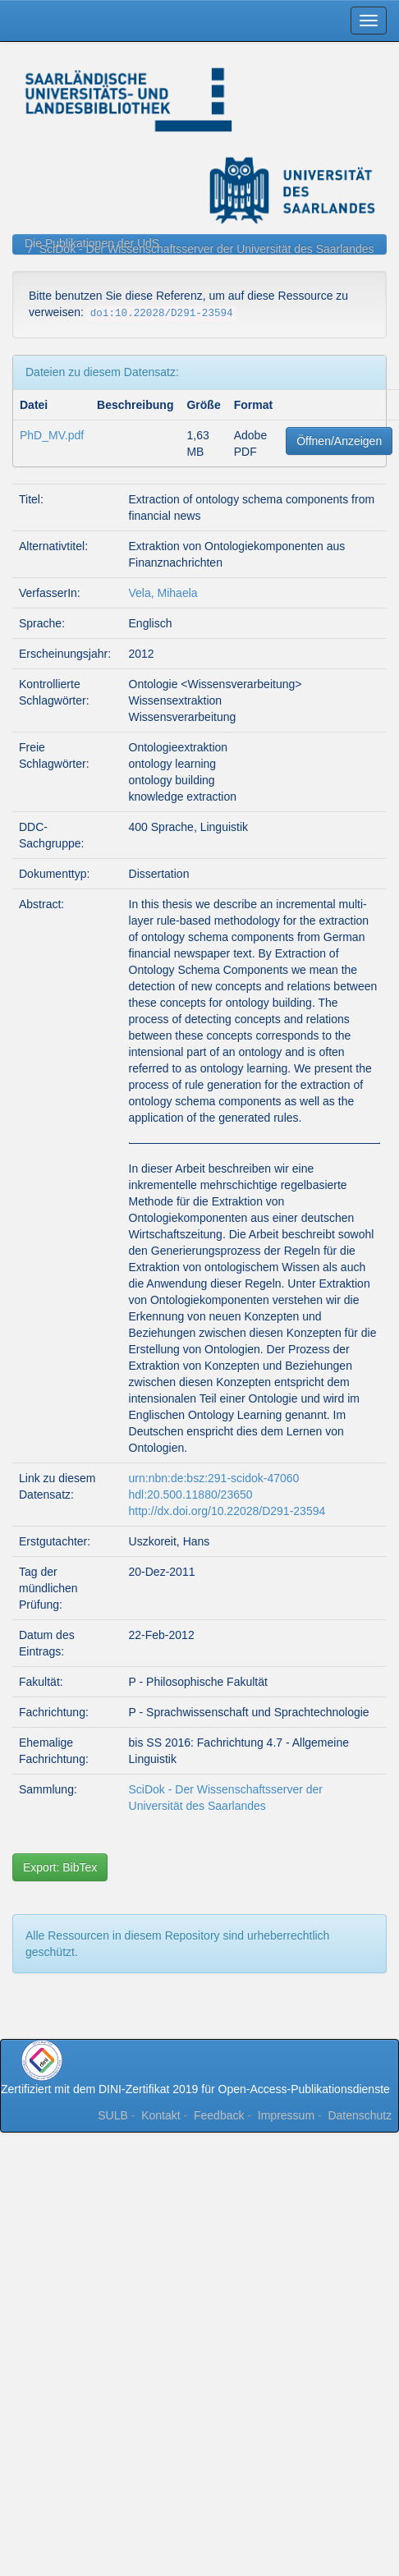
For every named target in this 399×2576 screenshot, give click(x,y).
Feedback (219, 2115)
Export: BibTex (60, 1867)
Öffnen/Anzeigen (339, 441)
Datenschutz (360, 2115)
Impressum (286, 2115)
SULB (113, 2115)
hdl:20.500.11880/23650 (191, 1494)
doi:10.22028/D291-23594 (161, 313)
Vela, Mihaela (163, 592)
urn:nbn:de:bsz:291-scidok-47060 (214, 1478)
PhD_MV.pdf (52, 435)
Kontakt (160, 2115)
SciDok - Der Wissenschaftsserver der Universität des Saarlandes (206, 248)
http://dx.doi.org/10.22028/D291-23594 (227, 1511)
